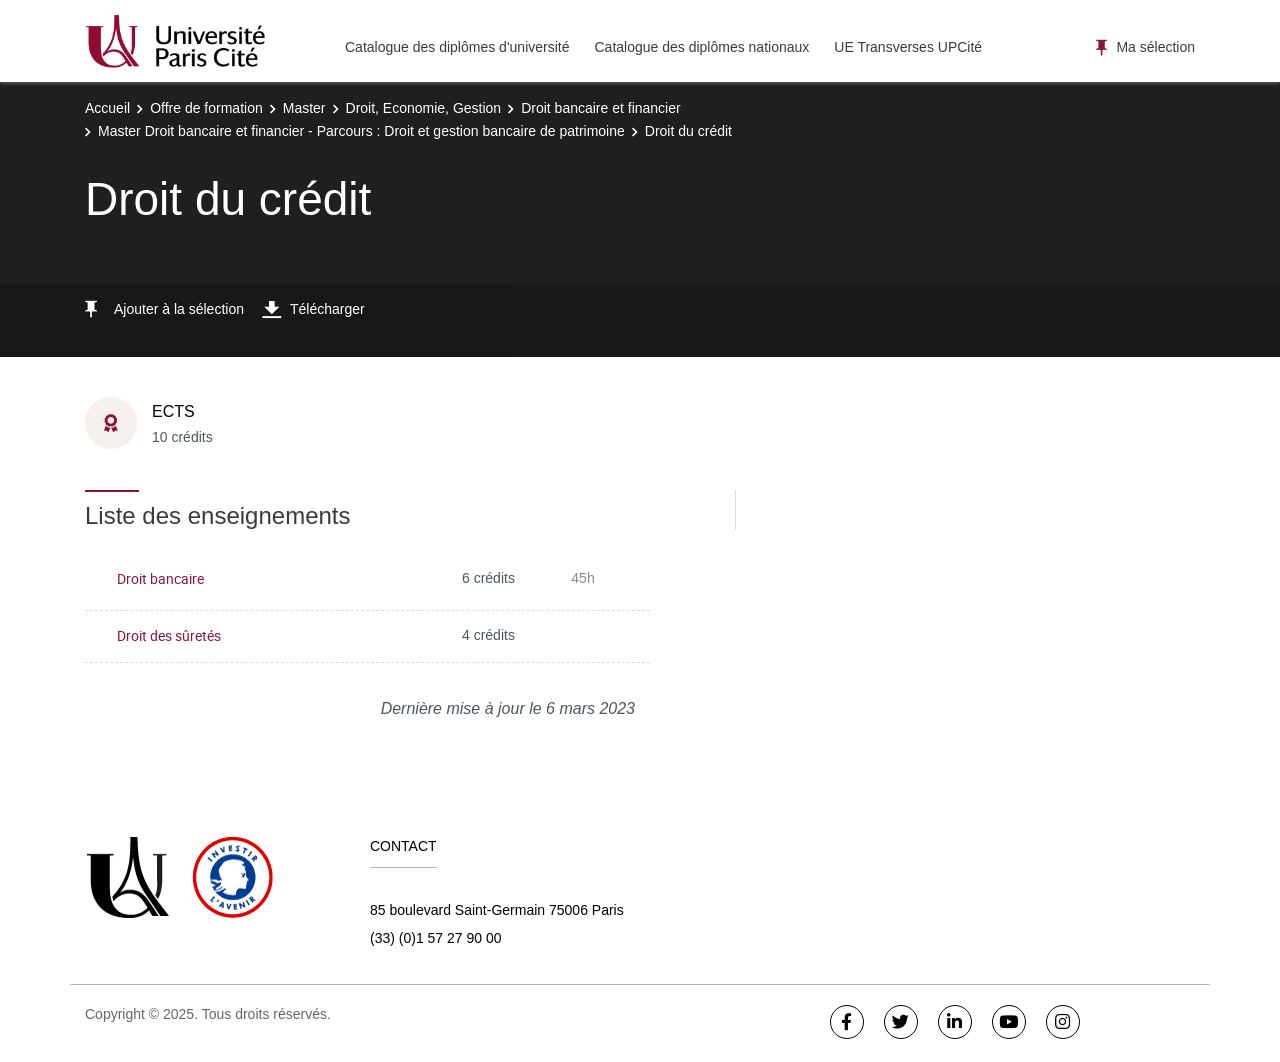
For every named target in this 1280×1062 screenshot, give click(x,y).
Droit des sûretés (169, 635)
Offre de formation (206, 108)
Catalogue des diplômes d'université (457, 47)
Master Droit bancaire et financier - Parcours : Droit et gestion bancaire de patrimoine (361, 131)
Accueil (107, 108)
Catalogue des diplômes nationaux (701, 47)
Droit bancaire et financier (601, 108)
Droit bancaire (160, 578)
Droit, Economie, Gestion (424, 108)
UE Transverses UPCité (908, 47)
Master (304, 108)
